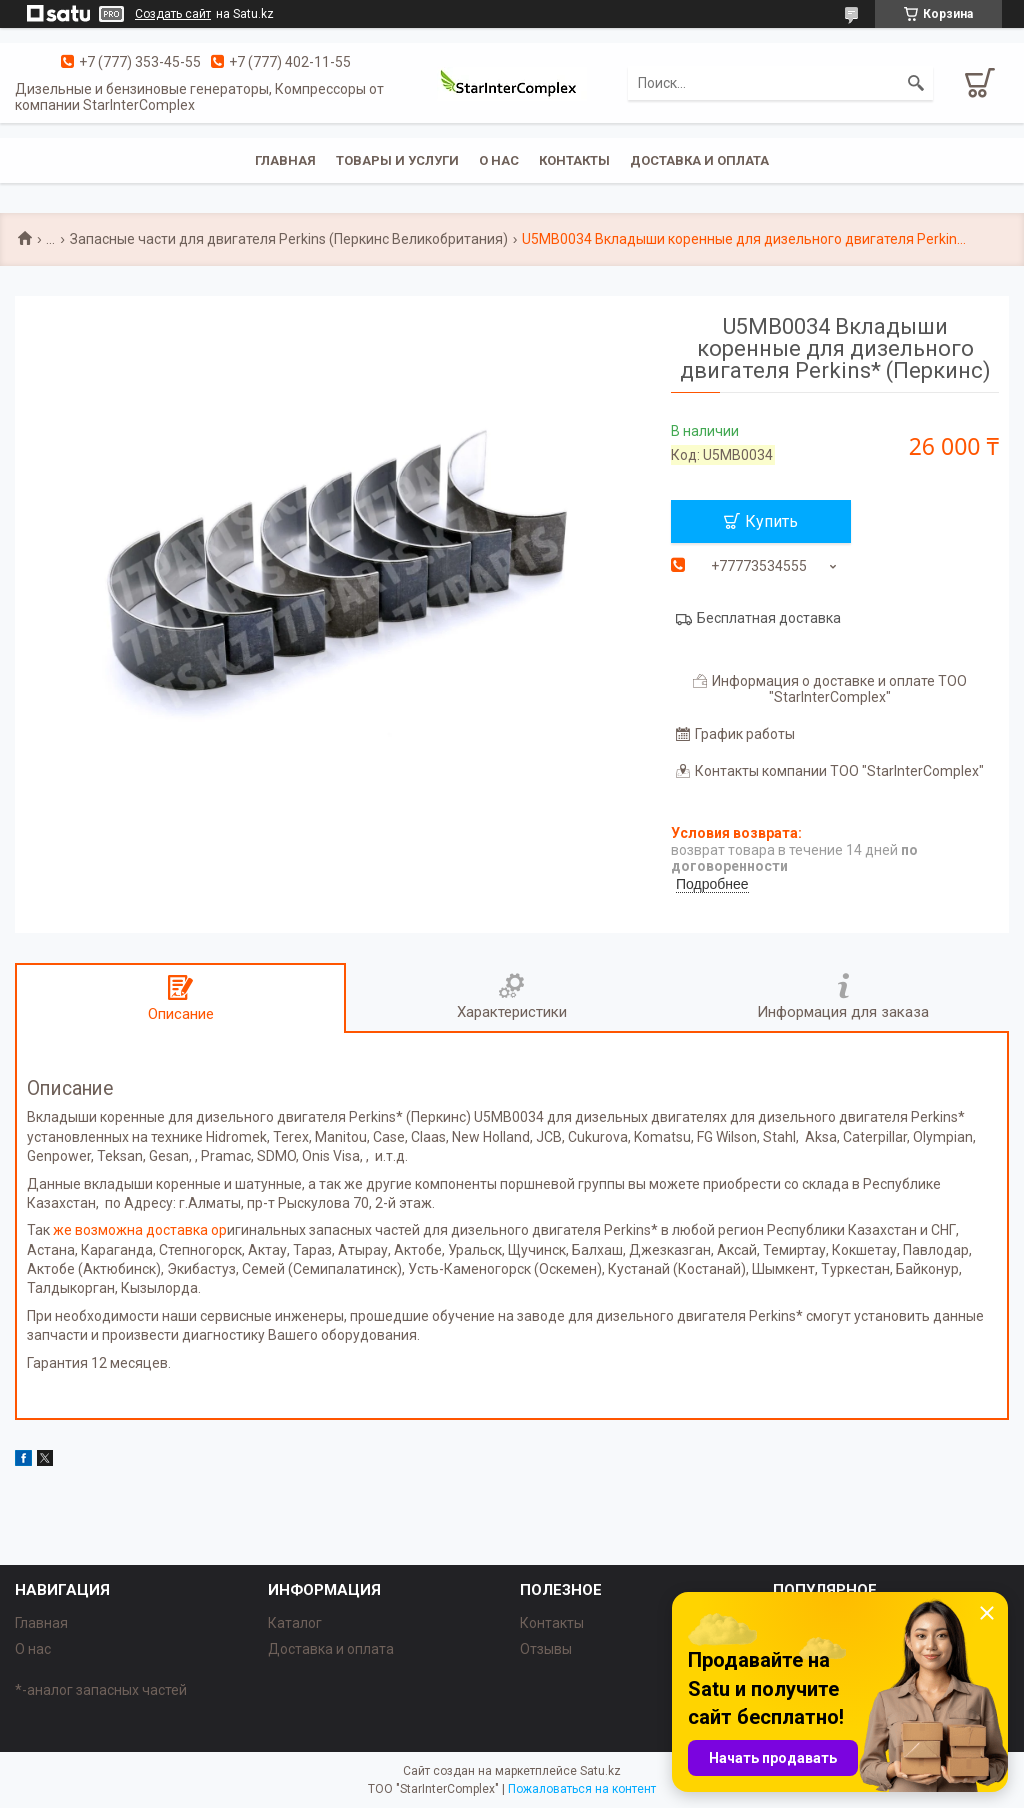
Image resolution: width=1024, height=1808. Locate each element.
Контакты (574, 160)
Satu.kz (600, 1771)
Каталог (295, 1623)
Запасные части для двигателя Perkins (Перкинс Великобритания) (289, 239)
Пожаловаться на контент (582, 1789)
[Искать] (916, 83)
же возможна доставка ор (140, 1230)
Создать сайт (173, 14)
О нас (499, 160)
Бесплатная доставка (769, 618)
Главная (285, 160)
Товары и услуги (397, 160)
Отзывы (546, 1649)
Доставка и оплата (699, 160)
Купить (771, 521)
